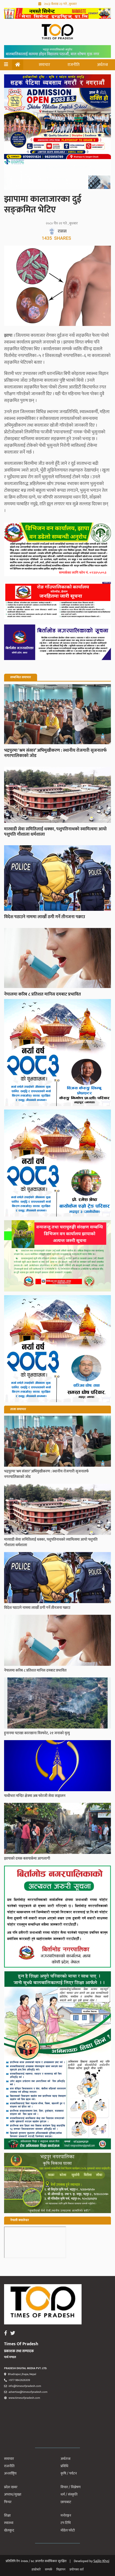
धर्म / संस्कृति (69, 2494)
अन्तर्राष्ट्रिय (10, 2473)
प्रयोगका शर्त (77, 2569)
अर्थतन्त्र (102, 64)
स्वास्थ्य (8, 2523)
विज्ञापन (60, 2569)
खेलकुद (9, 2530)
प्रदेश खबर (10, 2487)
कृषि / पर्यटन (69, 2473)
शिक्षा (7, 2515)
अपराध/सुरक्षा (12, 2494)
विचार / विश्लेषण (71, 2487)
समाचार (44, 64)
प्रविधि (64, 2466)
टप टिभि (66, 2523)
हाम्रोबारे (36, 2569)
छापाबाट (66, 2502)
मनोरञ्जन (66, 2515)
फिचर (7, 2502)
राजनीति (73, 64)
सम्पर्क (48, 2569)
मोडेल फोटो (68, 2530)
